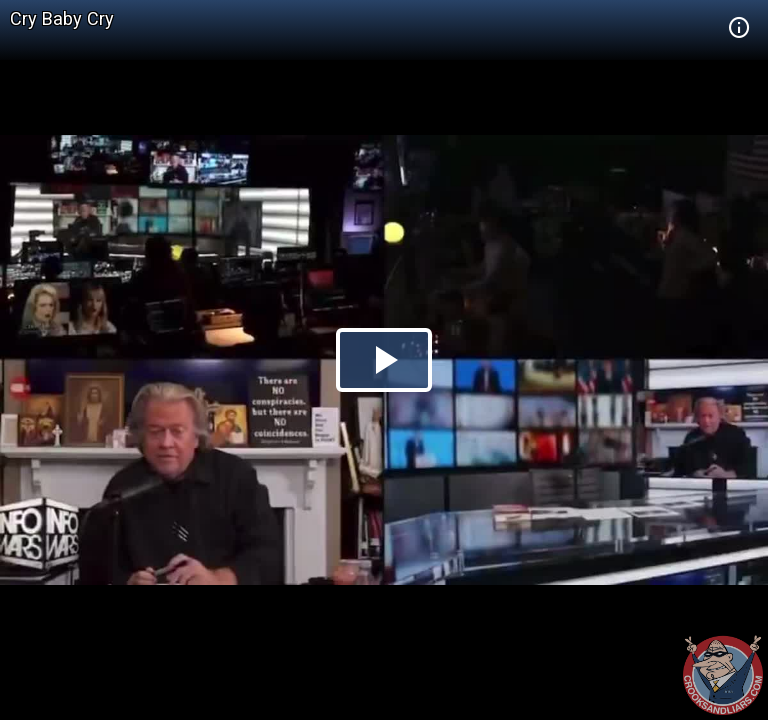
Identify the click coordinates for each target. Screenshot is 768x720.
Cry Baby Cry (62, 18)
